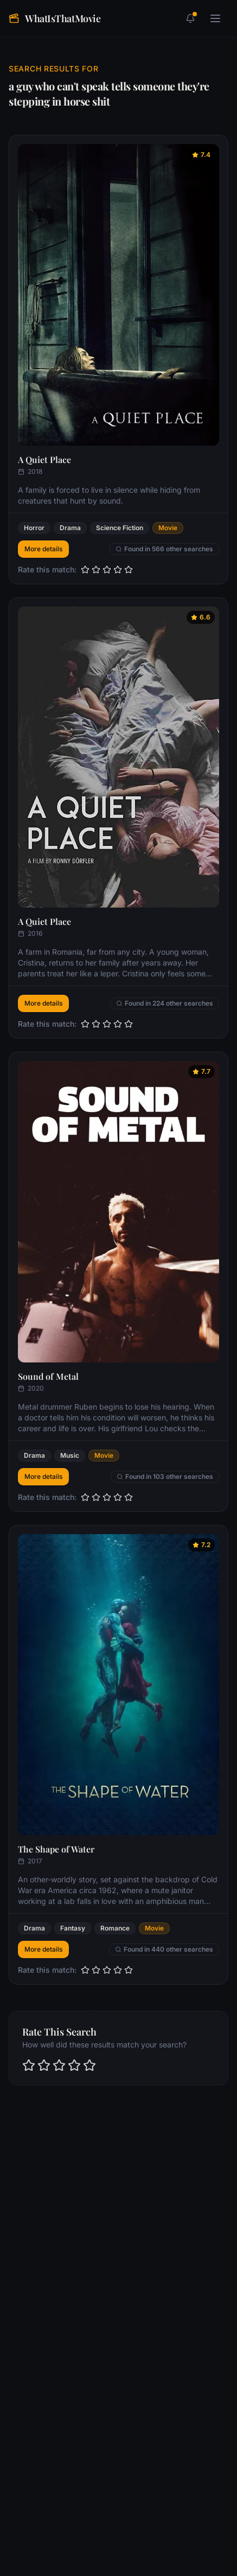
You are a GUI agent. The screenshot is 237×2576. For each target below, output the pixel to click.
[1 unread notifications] (190, 18)
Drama (70, 528)
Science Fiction (119, 528)
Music (69, 1455)
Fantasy (72, 1928)
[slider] (107, 569)
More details (43, 549)
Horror (34, 528)
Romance (115, 1928)
